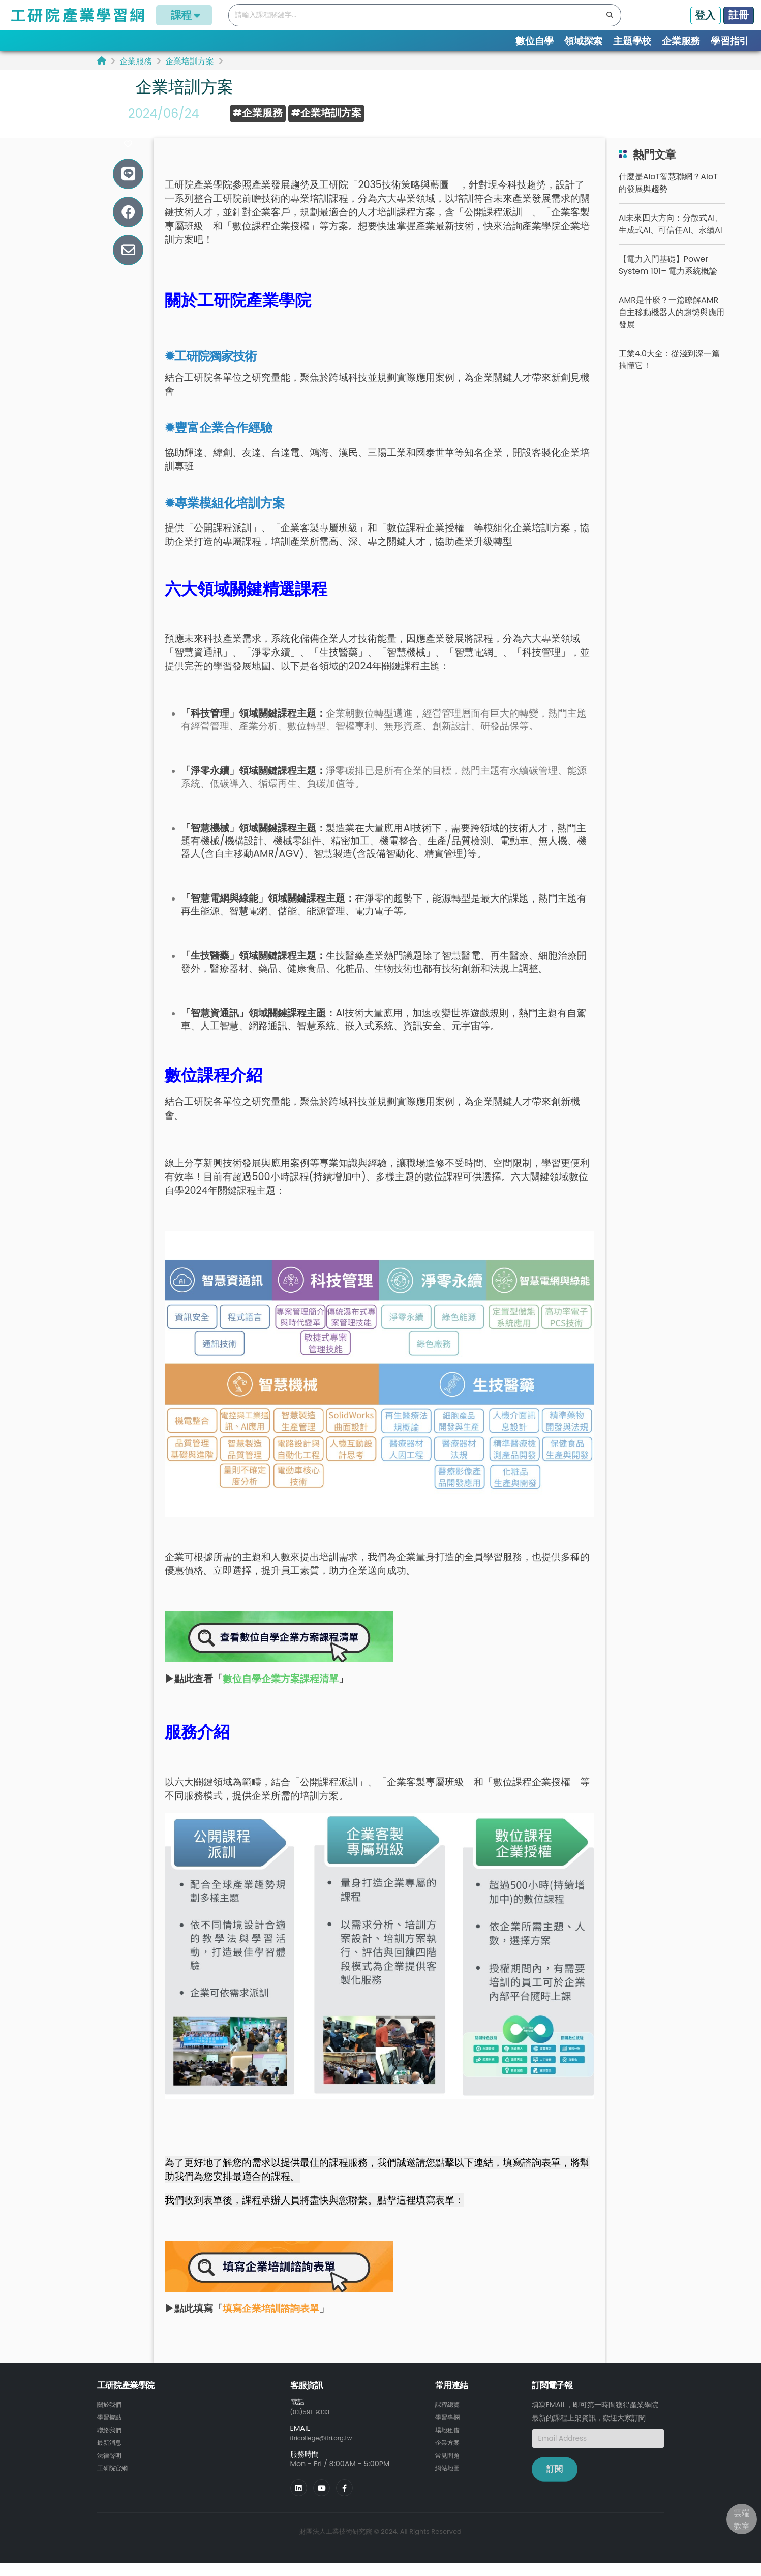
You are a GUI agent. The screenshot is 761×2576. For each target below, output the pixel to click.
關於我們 (111, 2423)
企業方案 (449, 2460)
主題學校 (632, 41)
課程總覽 (449, 2423)
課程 (184, 15)
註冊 (738, 15)
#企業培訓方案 (326, 113)
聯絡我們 (111, 2447)
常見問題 (449, 2472)
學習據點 (111, 2435)
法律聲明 (111, 2472)
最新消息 (111, 2460)
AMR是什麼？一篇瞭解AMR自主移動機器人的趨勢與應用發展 (671, 331)
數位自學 (534, 41)
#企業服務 (258, 113)
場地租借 (449, 2447)
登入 (705, 15)
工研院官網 (115, 2484)
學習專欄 (449, 2435)
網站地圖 (449, 2484)
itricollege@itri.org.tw (328, 2456)
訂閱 (554, 2488)
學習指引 (730, 41)
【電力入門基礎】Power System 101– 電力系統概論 (668, 284)
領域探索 (583, 41)
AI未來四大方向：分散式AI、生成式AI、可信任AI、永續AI (671, 243)
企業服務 (681, 41)
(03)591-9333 (314, 2431)
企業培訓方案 (189, 61)
